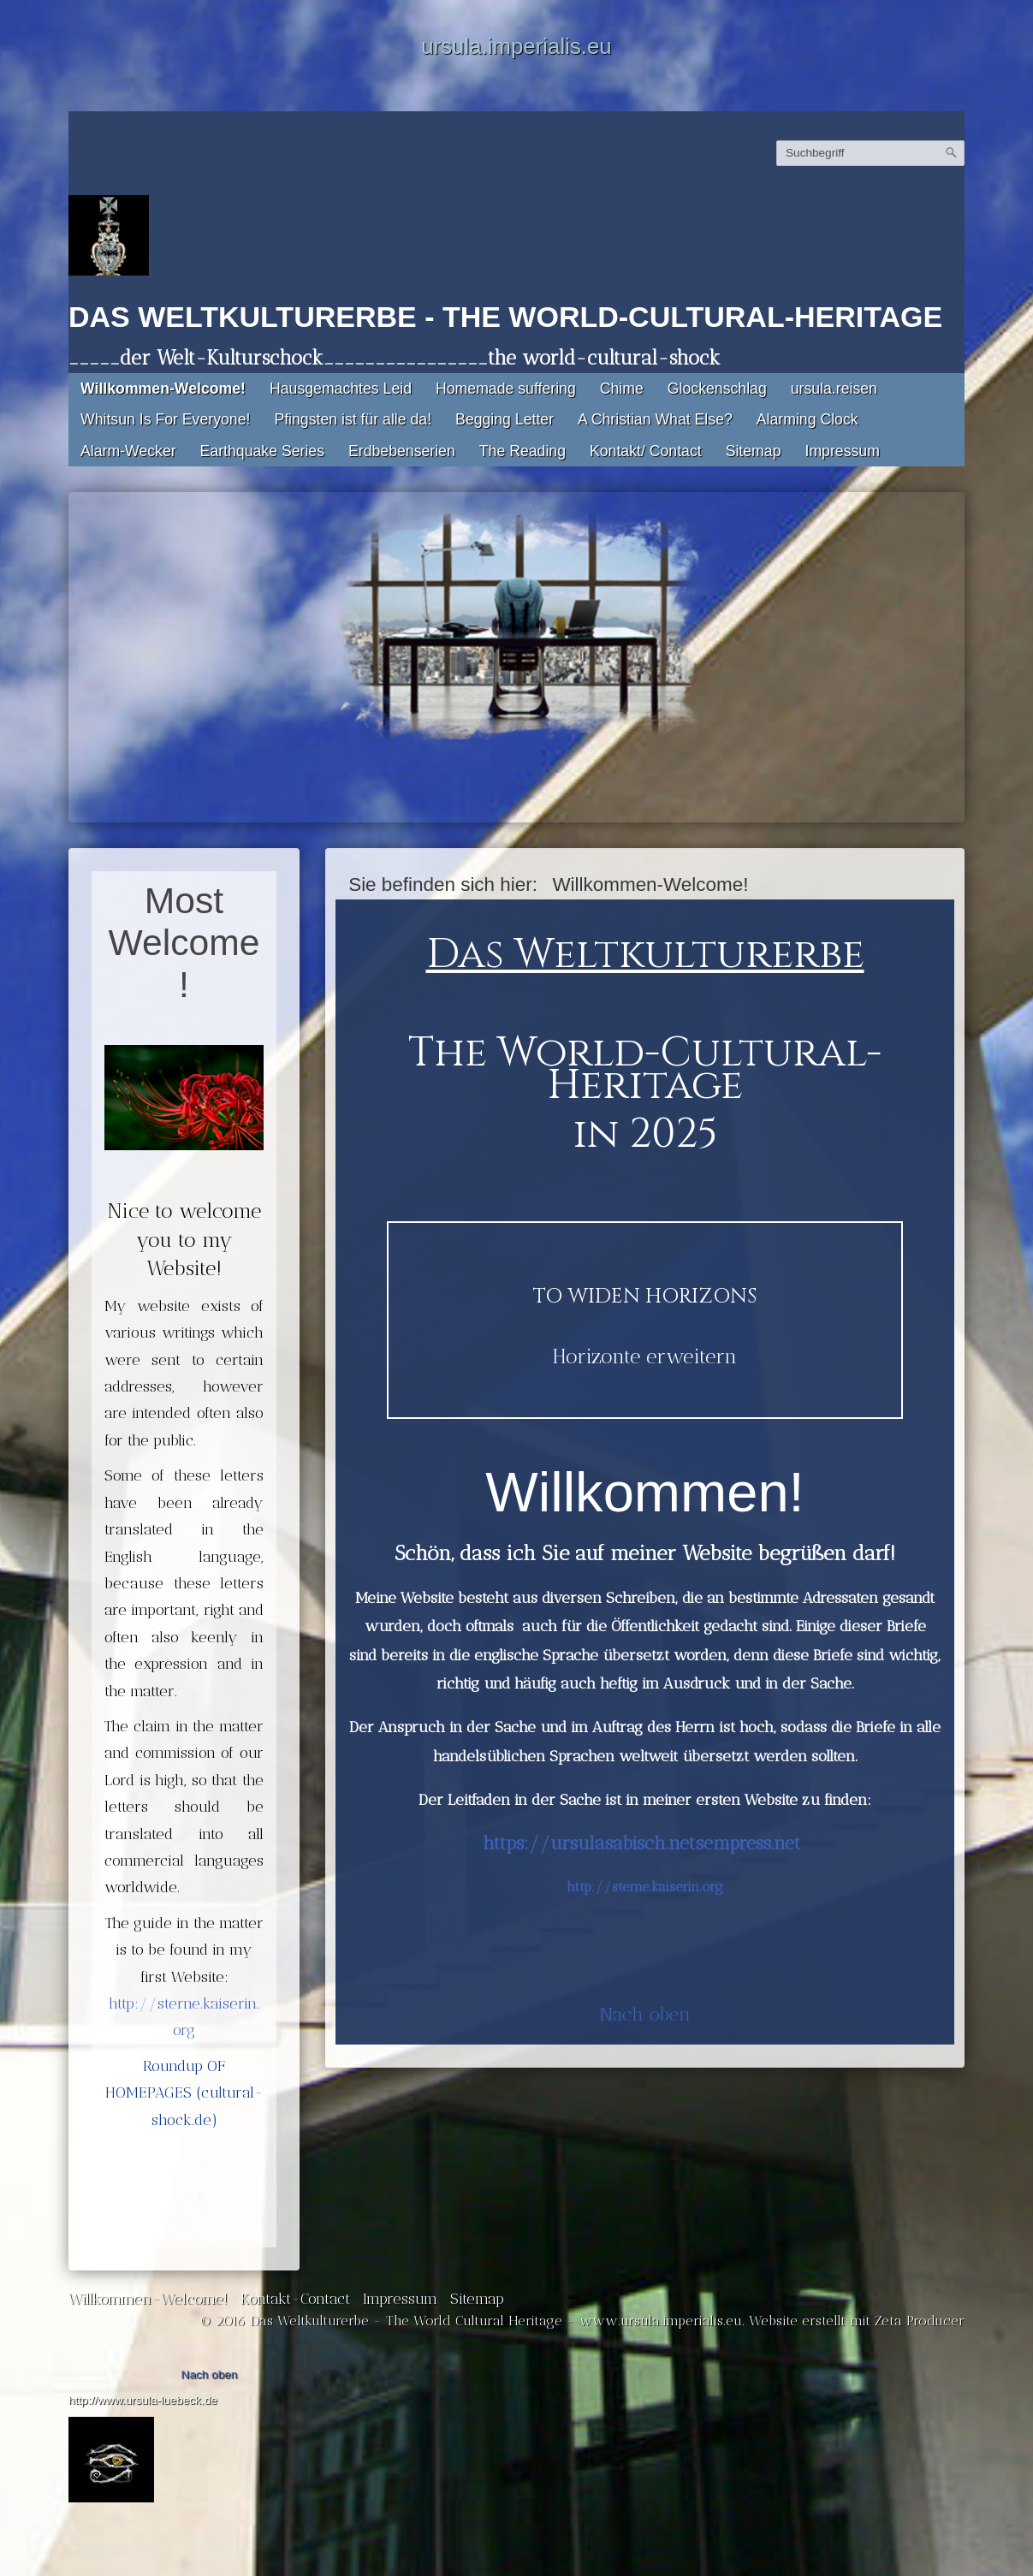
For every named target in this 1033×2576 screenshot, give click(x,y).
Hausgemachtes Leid (341, 388)
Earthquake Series (262, 451)
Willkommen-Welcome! (163, 388)
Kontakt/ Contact (646, 451)
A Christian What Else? (655, 419)
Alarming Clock (807, 419)
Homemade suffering (506, 388)
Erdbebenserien (401, 451)
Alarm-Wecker (128, 451)
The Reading (522, 451)
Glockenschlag (717, 388)
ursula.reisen (834, 388)
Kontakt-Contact (295, 2298)
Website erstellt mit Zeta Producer (857, 2320)
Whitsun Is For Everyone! (165, 419)
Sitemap (753, 451)
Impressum (841, 451)
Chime (622, 388)
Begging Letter (504, 419)
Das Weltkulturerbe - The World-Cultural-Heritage (505, 316)
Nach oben (645, 2014)
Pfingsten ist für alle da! (352, 419)
